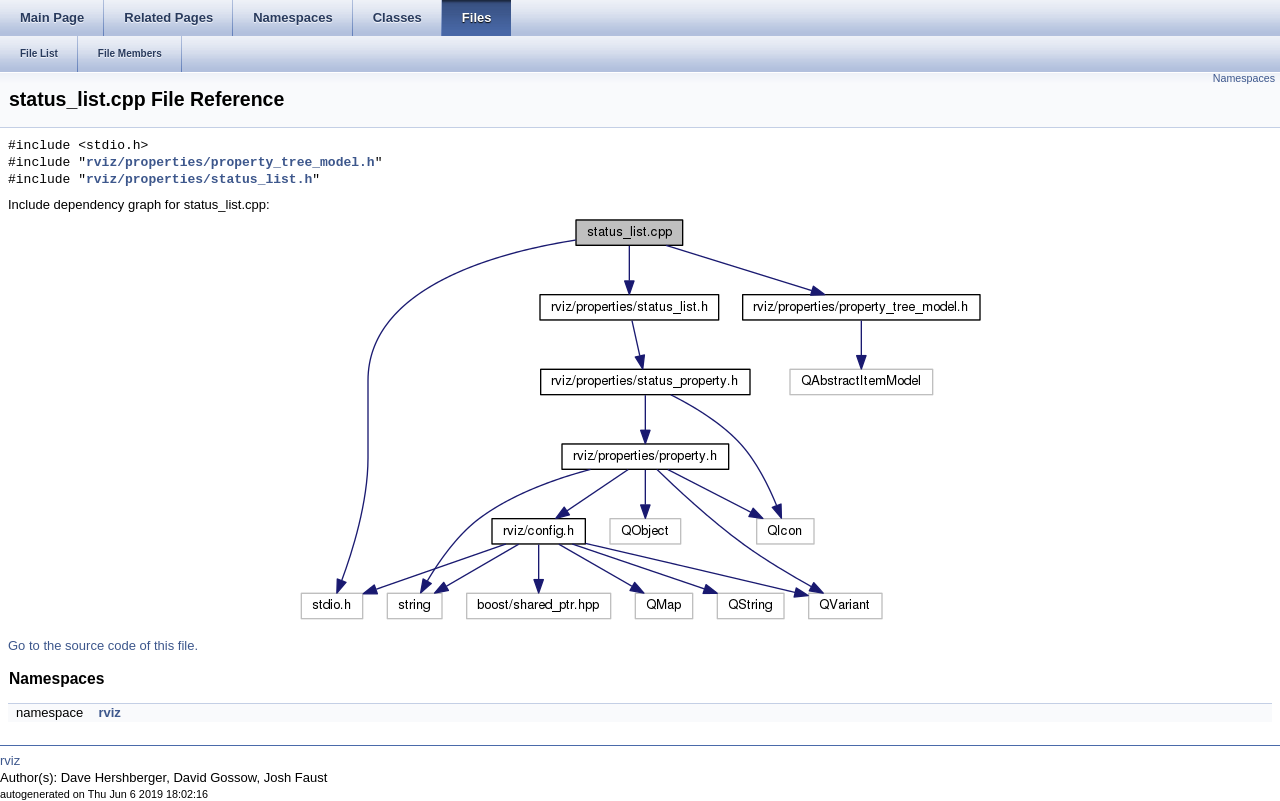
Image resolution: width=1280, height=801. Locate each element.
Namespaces (1244, 78)
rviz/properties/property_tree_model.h (230, 163)
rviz (109, 712)
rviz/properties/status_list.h (199, 180)
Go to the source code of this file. (103, 645)
